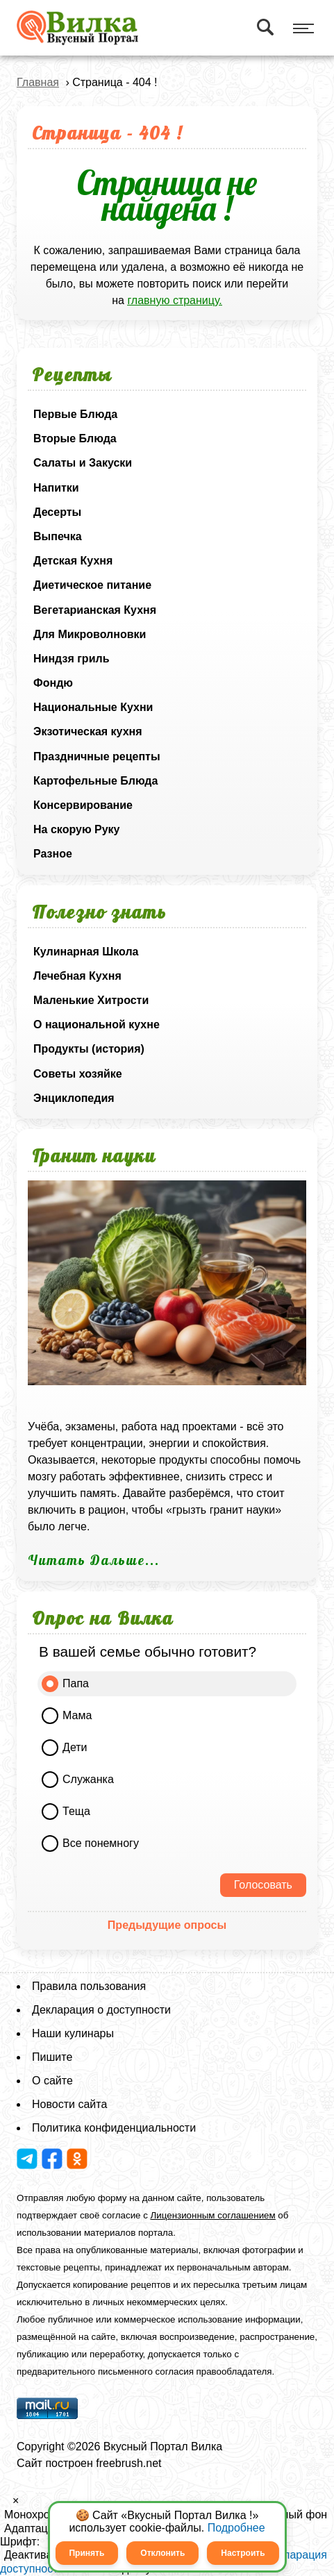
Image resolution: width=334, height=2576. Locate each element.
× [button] (15, 2501)
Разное (52, 854)
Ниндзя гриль (71, 658)
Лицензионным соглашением (213, 2215)
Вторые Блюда (75, 438)
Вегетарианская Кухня (94, 610)
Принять (86, 2553)
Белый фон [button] (298, 2514)
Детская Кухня (72, 561)
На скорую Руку (76, 829)
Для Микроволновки (89, 634)
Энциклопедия (74, 1098)
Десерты (57, 512)
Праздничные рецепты (96, 756)
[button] (4, 2504)
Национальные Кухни (93, 707)
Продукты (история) (88, 1049)
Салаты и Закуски (82, 463)
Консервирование (83, 805)
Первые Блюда (75, 414)
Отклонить (162, 2553)
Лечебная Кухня (77, 976)
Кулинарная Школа (85, 951)
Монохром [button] (31, 2514)
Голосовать (263, 1885)
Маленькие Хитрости (91, 1000)
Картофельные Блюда (95, 781)
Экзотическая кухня (87, 731)
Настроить (243, 2553)
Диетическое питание (92, 585)
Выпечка (57, 536)
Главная (38, 82)
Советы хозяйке (77, 1074)
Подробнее (236, 2528)
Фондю (53, 683)
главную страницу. (174, 300)
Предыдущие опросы (167, 1925)
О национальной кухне (96, 1024)
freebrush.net (128, 2463)
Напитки (56, 488)
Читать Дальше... (94, 1560)
